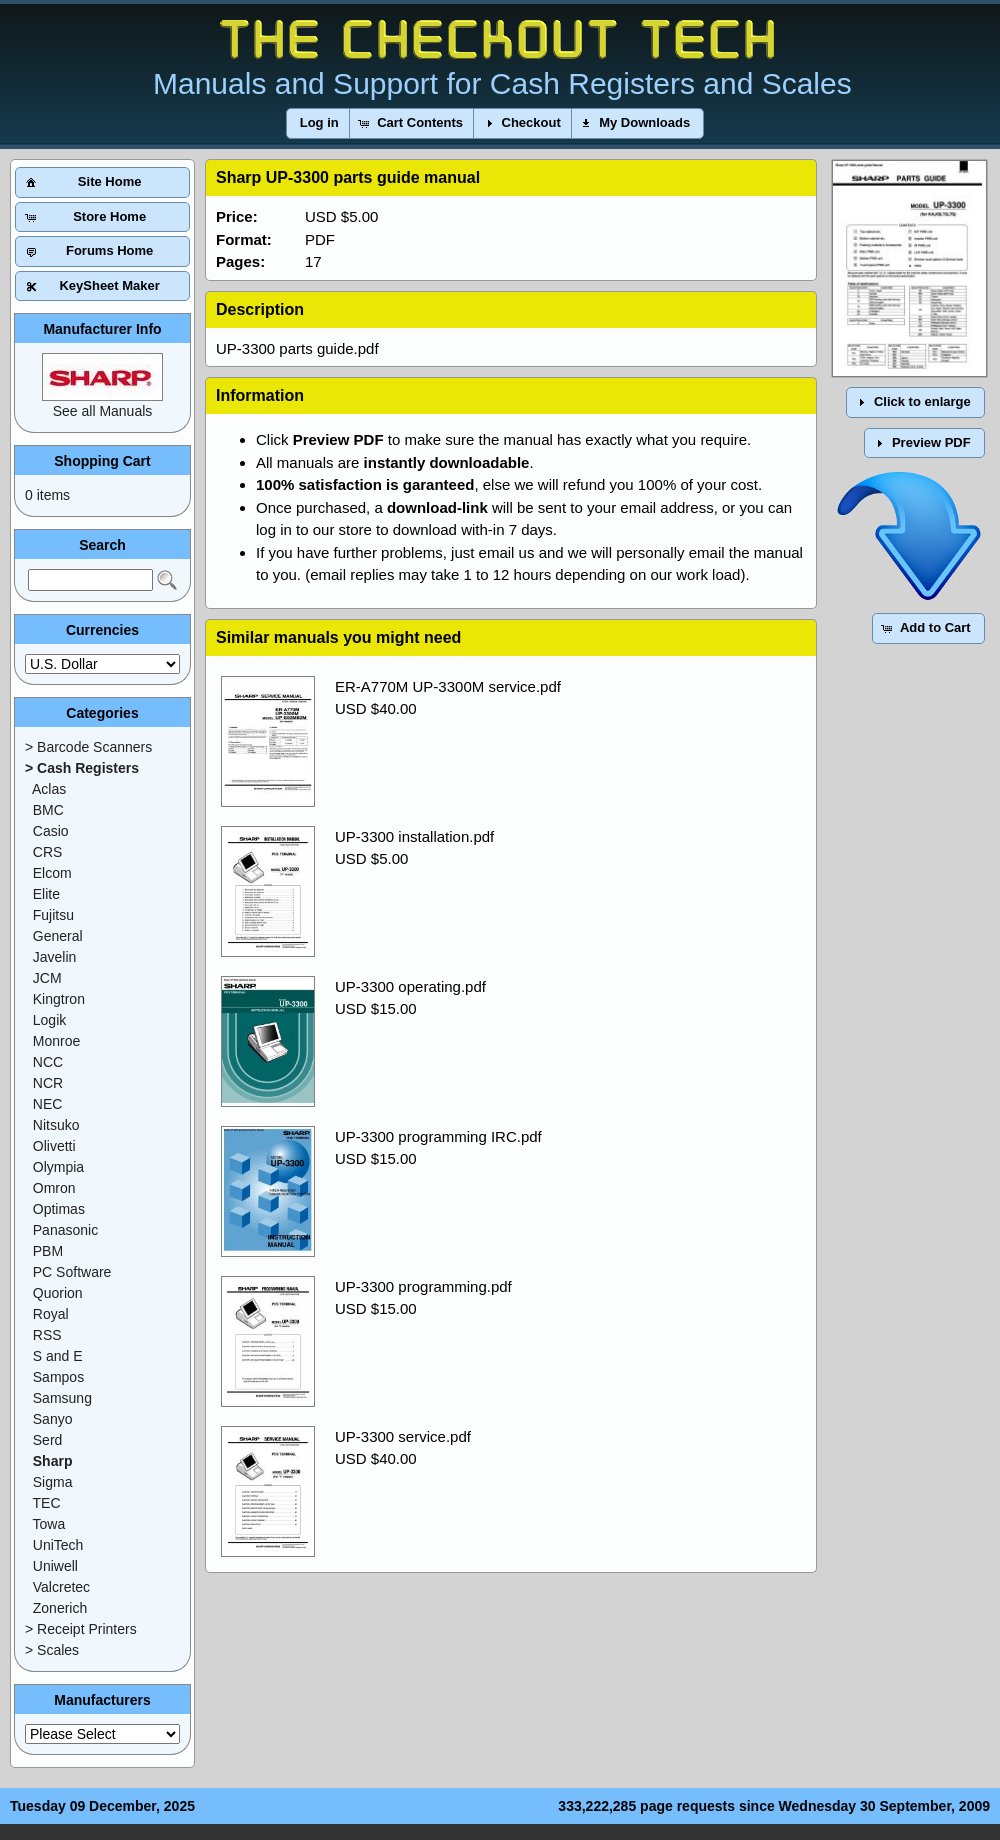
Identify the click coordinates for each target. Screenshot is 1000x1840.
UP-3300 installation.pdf (414, 836)
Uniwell (55, 1566)
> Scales (52, 1650)
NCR (48, 1083)
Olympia (58, 1167)
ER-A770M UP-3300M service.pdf (448, 686)
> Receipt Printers (81, 1629)
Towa (49, 1524)
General (58, 936)
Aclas (49, 789)
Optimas (59, 1209)
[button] (319, 123)
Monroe (56, 1041)
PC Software (72, 1272)
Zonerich (60, 1608)
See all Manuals (103, 411)
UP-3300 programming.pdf (423, 1286)
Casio (51, 831)
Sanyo (53, 1419)
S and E (58, 1356)
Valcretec (61, 1587)
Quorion (58, 1293)
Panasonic (65, 1230)
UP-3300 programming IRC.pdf (438, 1136)
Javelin (55, 957)
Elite (46, 894)
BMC (48, 810)
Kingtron (59, 999)
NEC (48, 1104)
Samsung (62, 1398)
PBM (48, 1251)
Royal (51, 1314)
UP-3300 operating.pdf (410, 986)
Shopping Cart (102, 461)
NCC (48, 1062)
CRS (48, 852)
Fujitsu (53, 915)
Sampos (58, 1377)
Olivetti (54, 1146)
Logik (49, 1020)
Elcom (52, 873)
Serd (48, 1440)
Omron (54, 1188)
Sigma (53, 1482)
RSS (47, 1335)
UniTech (58, 1545)
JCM (47, 978)
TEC (47, 1503)
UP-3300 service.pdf (403, 1436)
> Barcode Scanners (88, 747)
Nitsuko (56, 1125)
